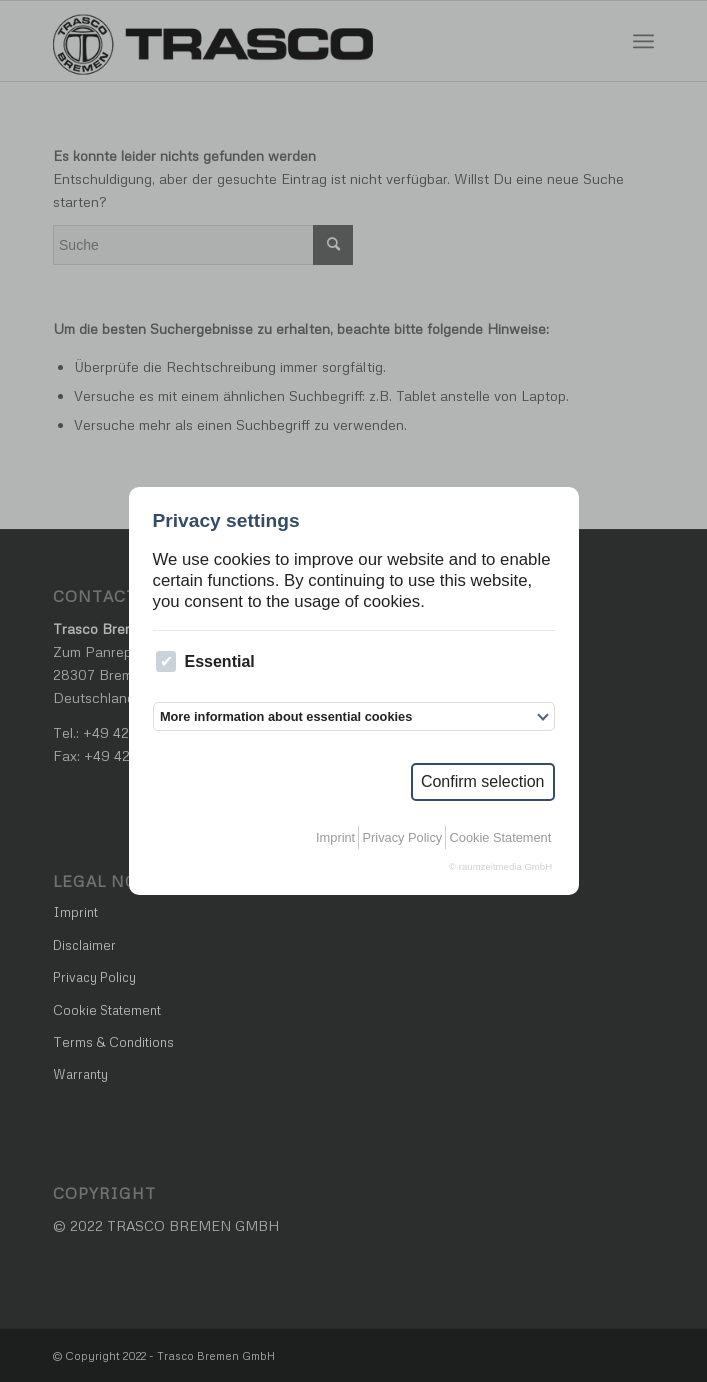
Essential (205, 661)
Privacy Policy (403, 837)
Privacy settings (226, 520)
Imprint (335, 837)
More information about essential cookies (286, 716)
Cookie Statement (501, 837)
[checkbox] (166, 661)
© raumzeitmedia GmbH (500, 866)
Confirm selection (483, 781)
